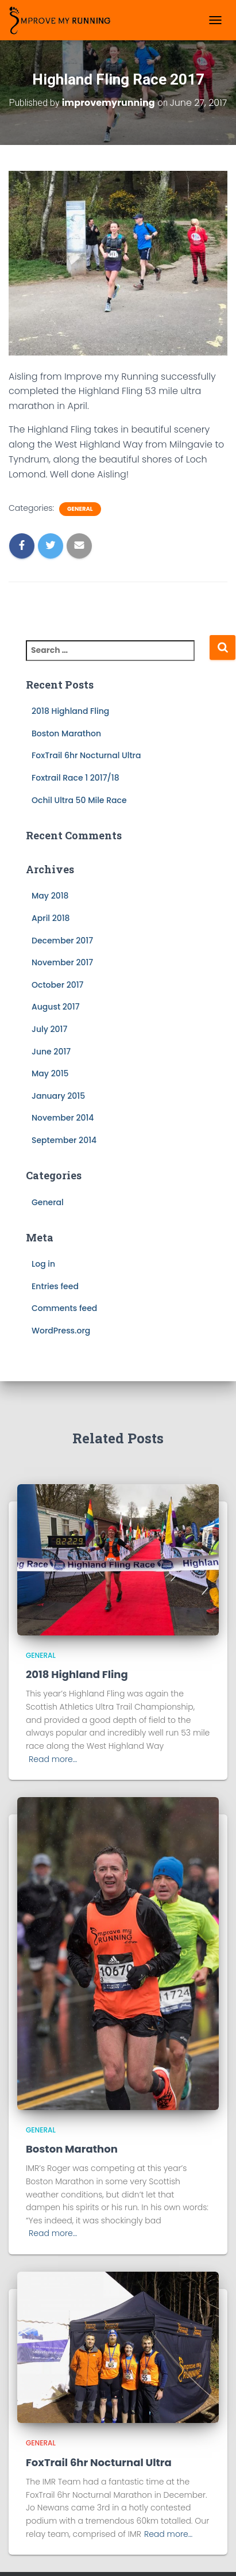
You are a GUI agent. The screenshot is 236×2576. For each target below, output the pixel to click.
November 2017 (62, 962)
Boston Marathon (66, 733)
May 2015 (50, 1073)
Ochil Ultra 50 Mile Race (79, 800)
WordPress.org (61, 1330)
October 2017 (57, 985)
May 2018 (50, 895)
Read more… (53, 1759)
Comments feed (64, 1308)
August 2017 (56, 1006)
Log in (43, 1264)
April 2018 (51, 918)
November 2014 (63, 1117)
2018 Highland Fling (70, 711)
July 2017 (49, 1029)
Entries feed (55, 1286)
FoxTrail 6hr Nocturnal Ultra (86, 755)
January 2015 (58, 1096)
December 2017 (62, 940)
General (80, 509)
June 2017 (51, 1051)
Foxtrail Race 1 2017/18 (75, 777)
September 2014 (64, 1140)
